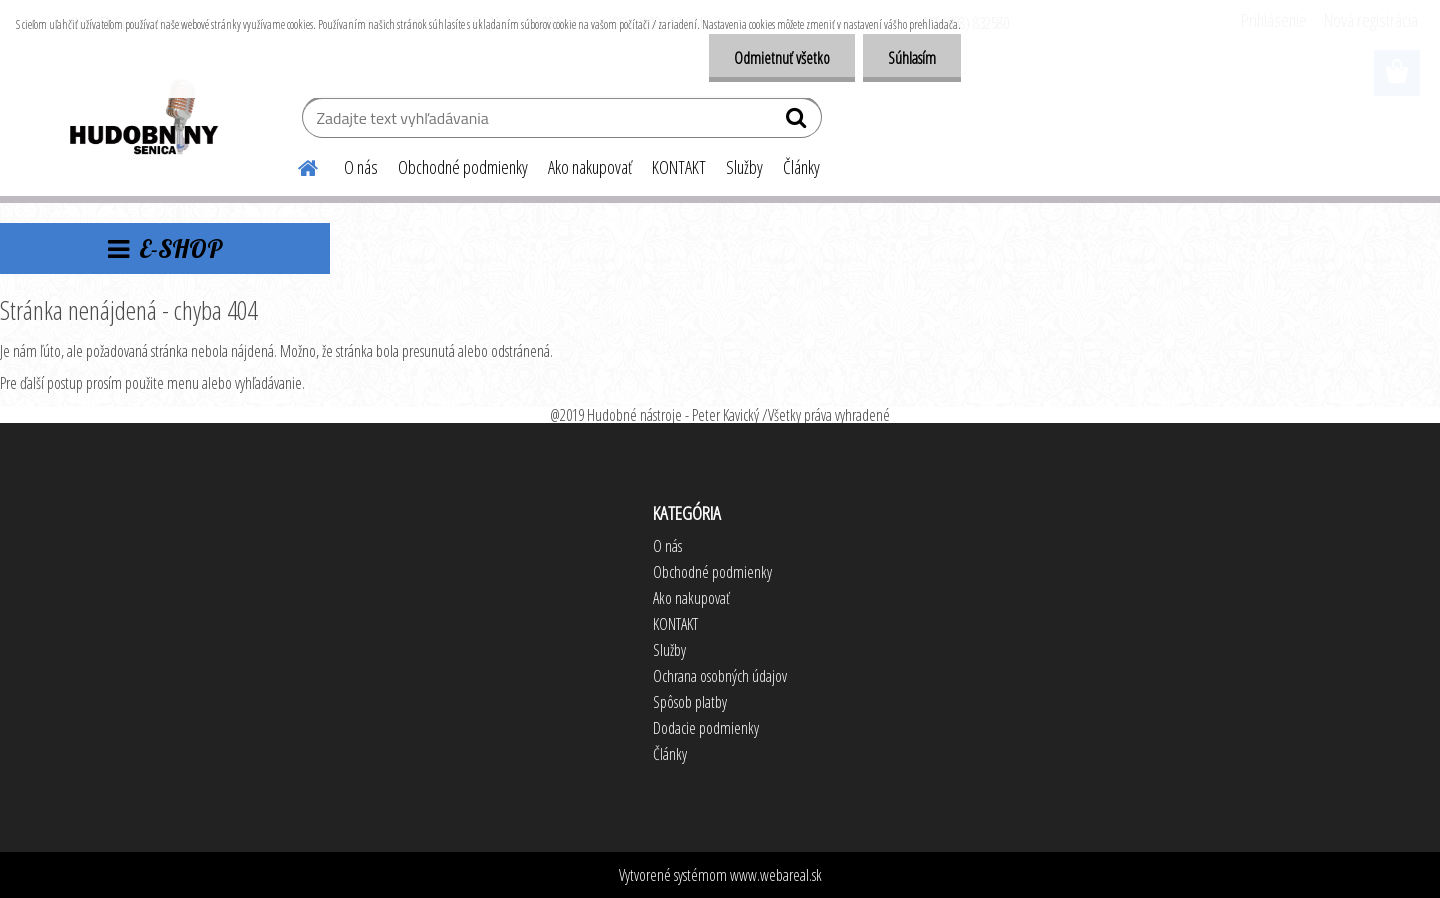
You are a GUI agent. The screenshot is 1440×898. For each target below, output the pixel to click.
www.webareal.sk (776, 875)
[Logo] (142, 120)
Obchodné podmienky (463, 167)
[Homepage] (296, 165)
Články (801, 167)
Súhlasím (912, 58)
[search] (798, 122)
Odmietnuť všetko (782, 58)
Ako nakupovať (590, 167)
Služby (744, 167)
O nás (361, 167)
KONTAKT (679, 167)
